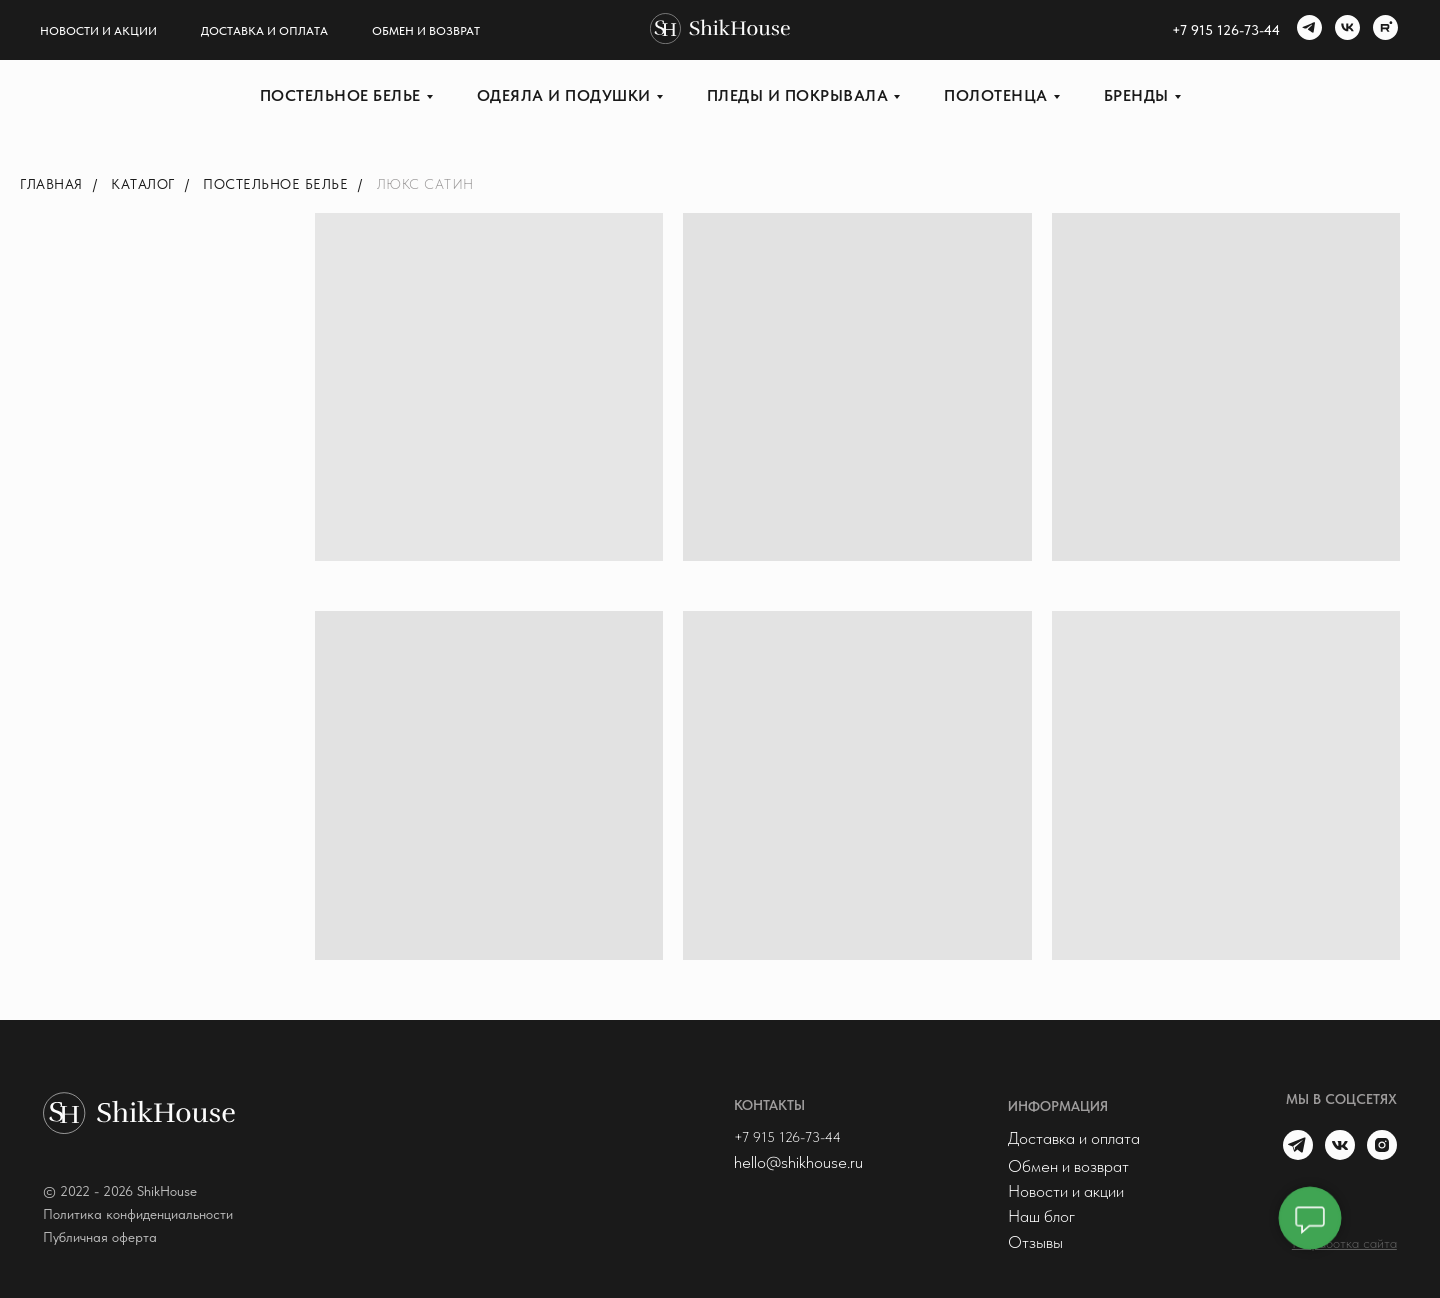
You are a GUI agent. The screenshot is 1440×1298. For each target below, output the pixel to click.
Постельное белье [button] (340, 95)
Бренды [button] (1136, 95)
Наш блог (1041, 1216)
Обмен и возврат (426, 31)
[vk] (1345, 30)
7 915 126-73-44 (1230, 30)
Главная (51, 184)
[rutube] (1383, 30)
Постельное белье (275, 184)
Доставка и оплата (264, 31)
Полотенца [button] (996, 95)
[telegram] (1307, 30)
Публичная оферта (100, 1237)
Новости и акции (98, 31)
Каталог (143, 184)
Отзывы (1035, 1242)
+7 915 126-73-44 (787, 1137)
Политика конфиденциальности (138, 1214)
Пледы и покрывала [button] (798, 95)
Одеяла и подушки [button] (564, 95)
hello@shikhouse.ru (798, 1162)
